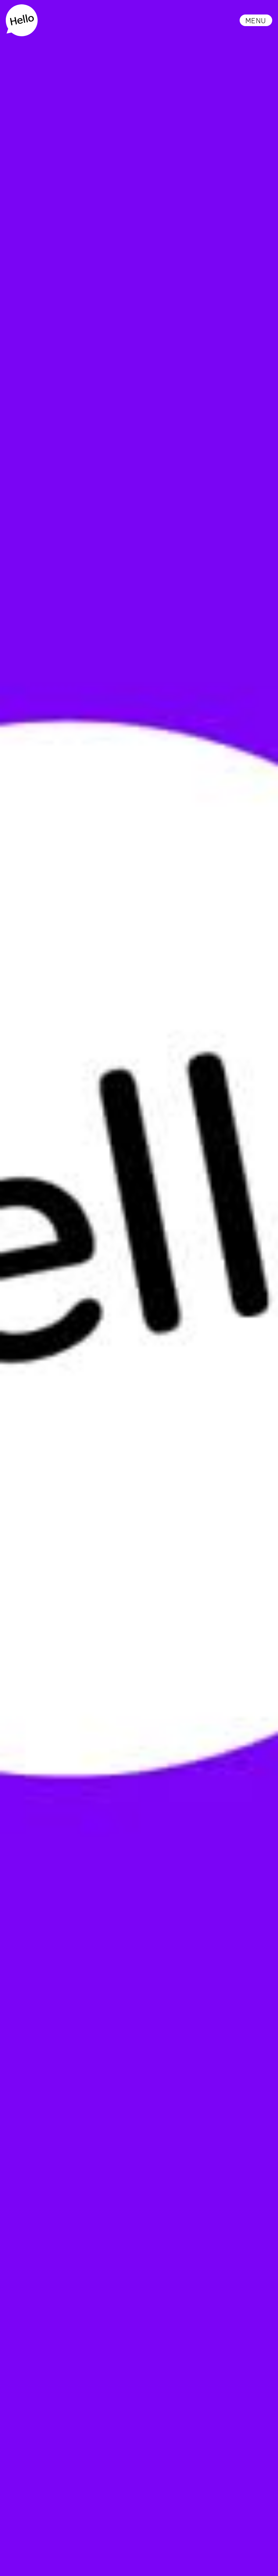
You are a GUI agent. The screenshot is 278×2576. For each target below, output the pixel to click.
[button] (256, 20)
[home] (22, 20)
